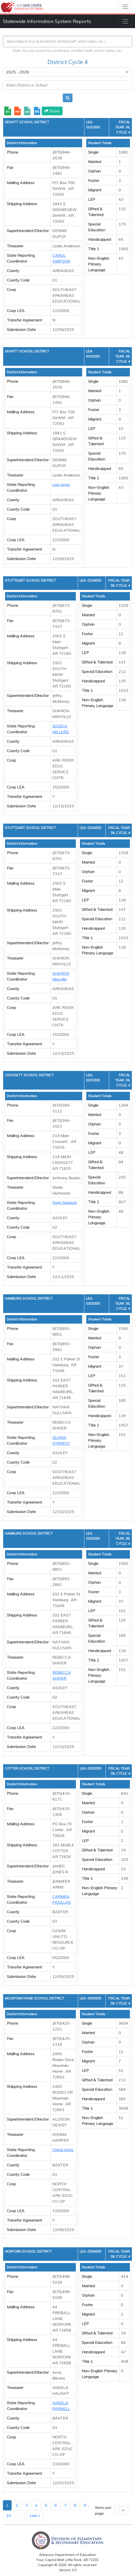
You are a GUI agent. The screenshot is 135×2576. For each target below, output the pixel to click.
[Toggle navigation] (125, 7)
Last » (35, 2515)
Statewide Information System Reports (47, 21)
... (20, 2515)
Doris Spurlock (64, 1202)
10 (8, 2515)
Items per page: (103, 2510)
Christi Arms (62, 2149)
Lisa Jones (61, 484)
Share (52, 111)
